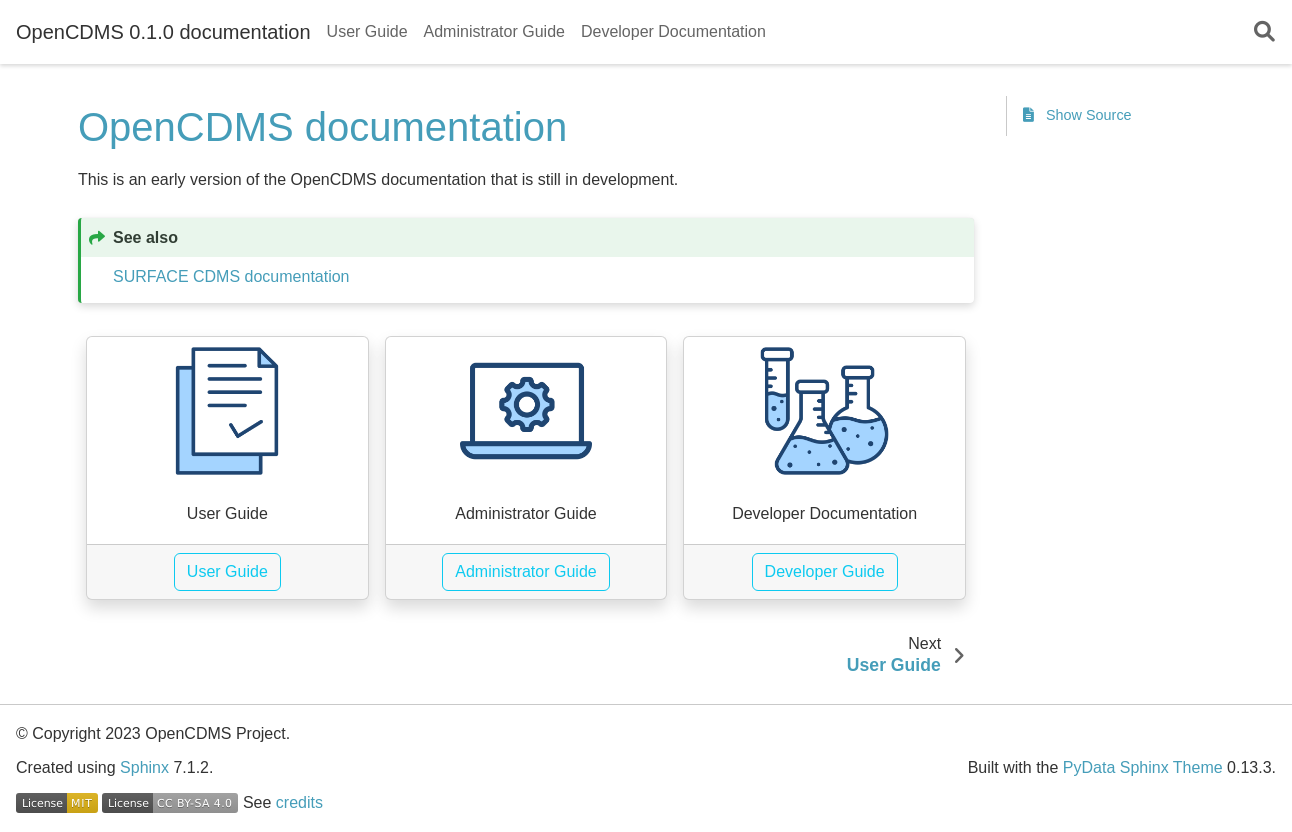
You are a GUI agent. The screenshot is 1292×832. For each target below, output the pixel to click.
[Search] (1264, 32)
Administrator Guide (494, 31)
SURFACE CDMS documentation (231, 276)
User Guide (367, 31)
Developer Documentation (673, 31)
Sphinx (144, 767)
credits (299, 802)
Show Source (1077, 115)
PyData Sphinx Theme (1143, 767)
